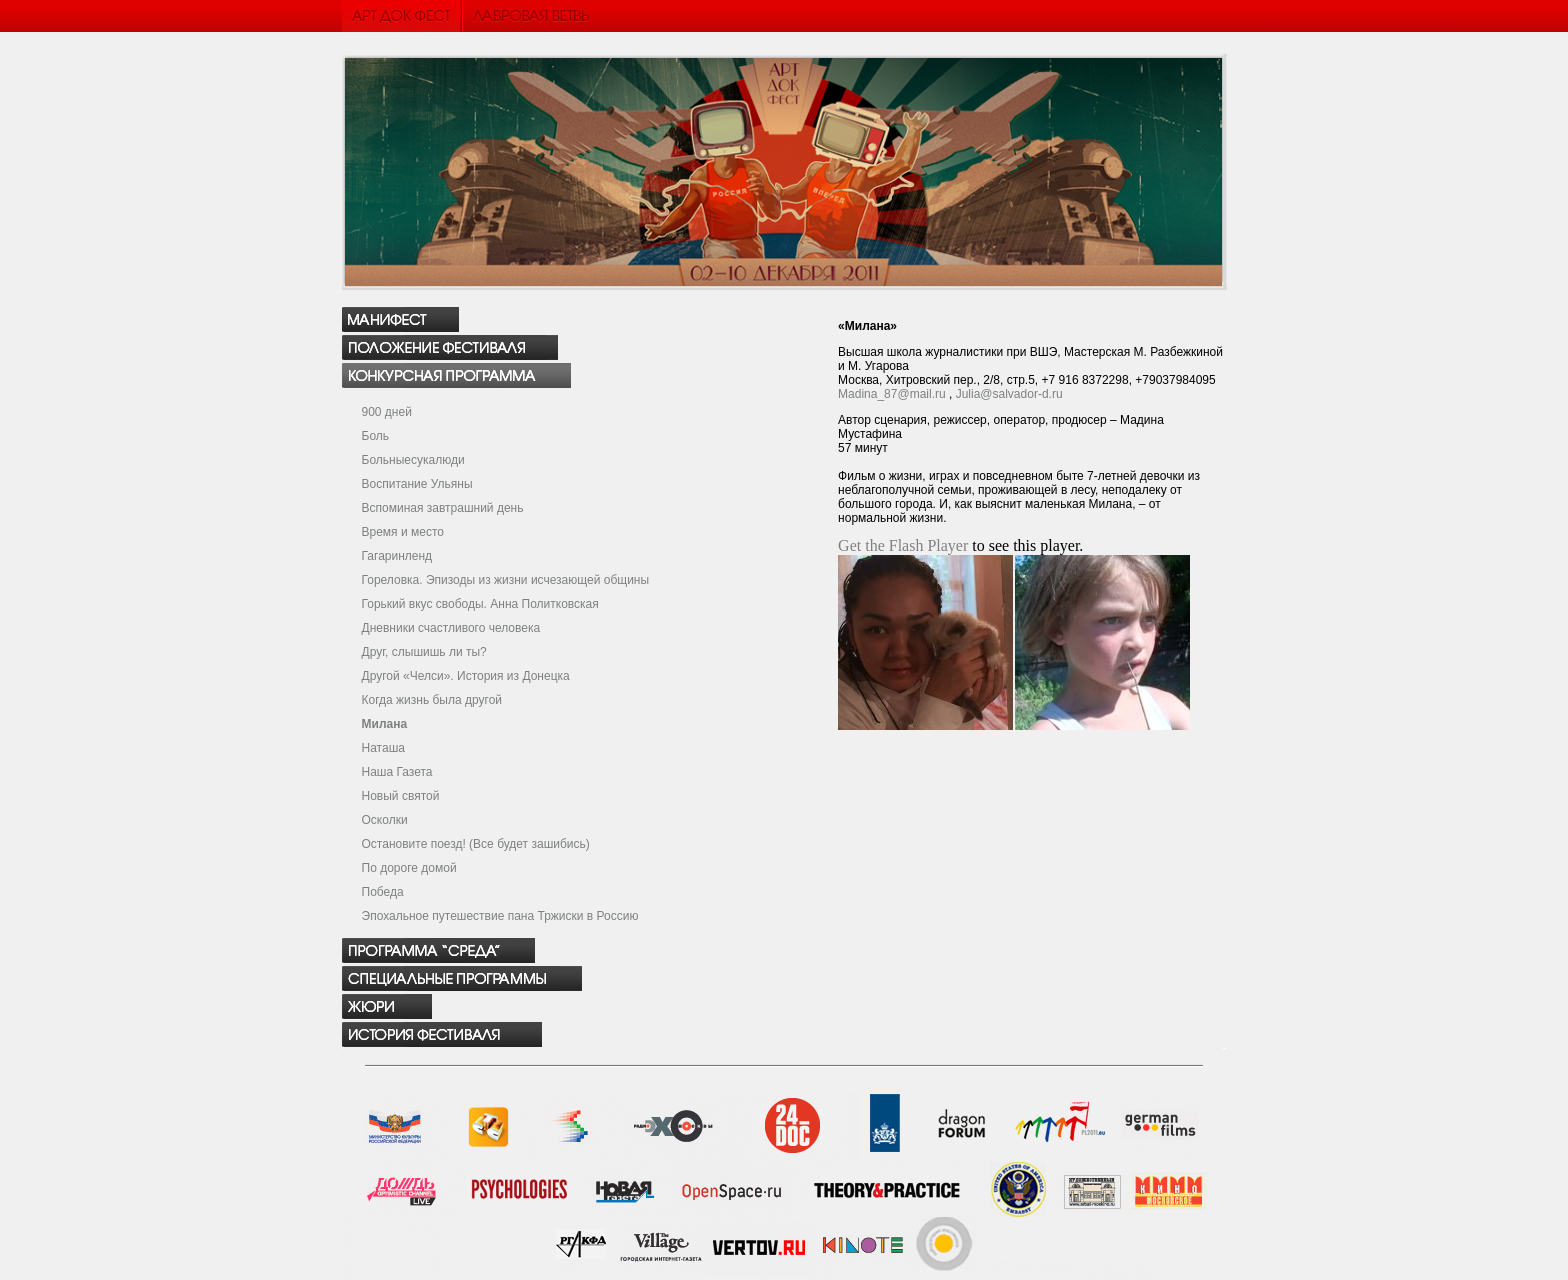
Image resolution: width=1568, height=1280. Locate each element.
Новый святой (401, 796)
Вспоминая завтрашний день (443, 508)
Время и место (403, 532)
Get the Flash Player (903, 545)
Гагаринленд (397, 556)
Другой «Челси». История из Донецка (466, 676)
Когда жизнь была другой (432, 700)
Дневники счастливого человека (451, 628)
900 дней (387, 412)
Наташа (383, 748)
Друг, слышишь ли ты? (424, 652)
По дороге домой (409, 868)
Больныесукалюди (413, 460)
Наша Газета (397, 772)
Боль (376, 436)
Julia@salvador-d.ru (1009, 394)
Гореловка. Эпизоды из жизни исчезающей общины (506, 580)
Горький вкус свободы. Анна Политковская (480, 604)
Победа (383, 892)
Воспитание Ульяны (417, 484)
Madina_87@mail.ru (892, 394)
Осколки (385, 820)
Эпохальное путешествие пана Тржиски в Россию (500, 916)
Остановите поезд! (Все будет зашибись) (476, 844)
